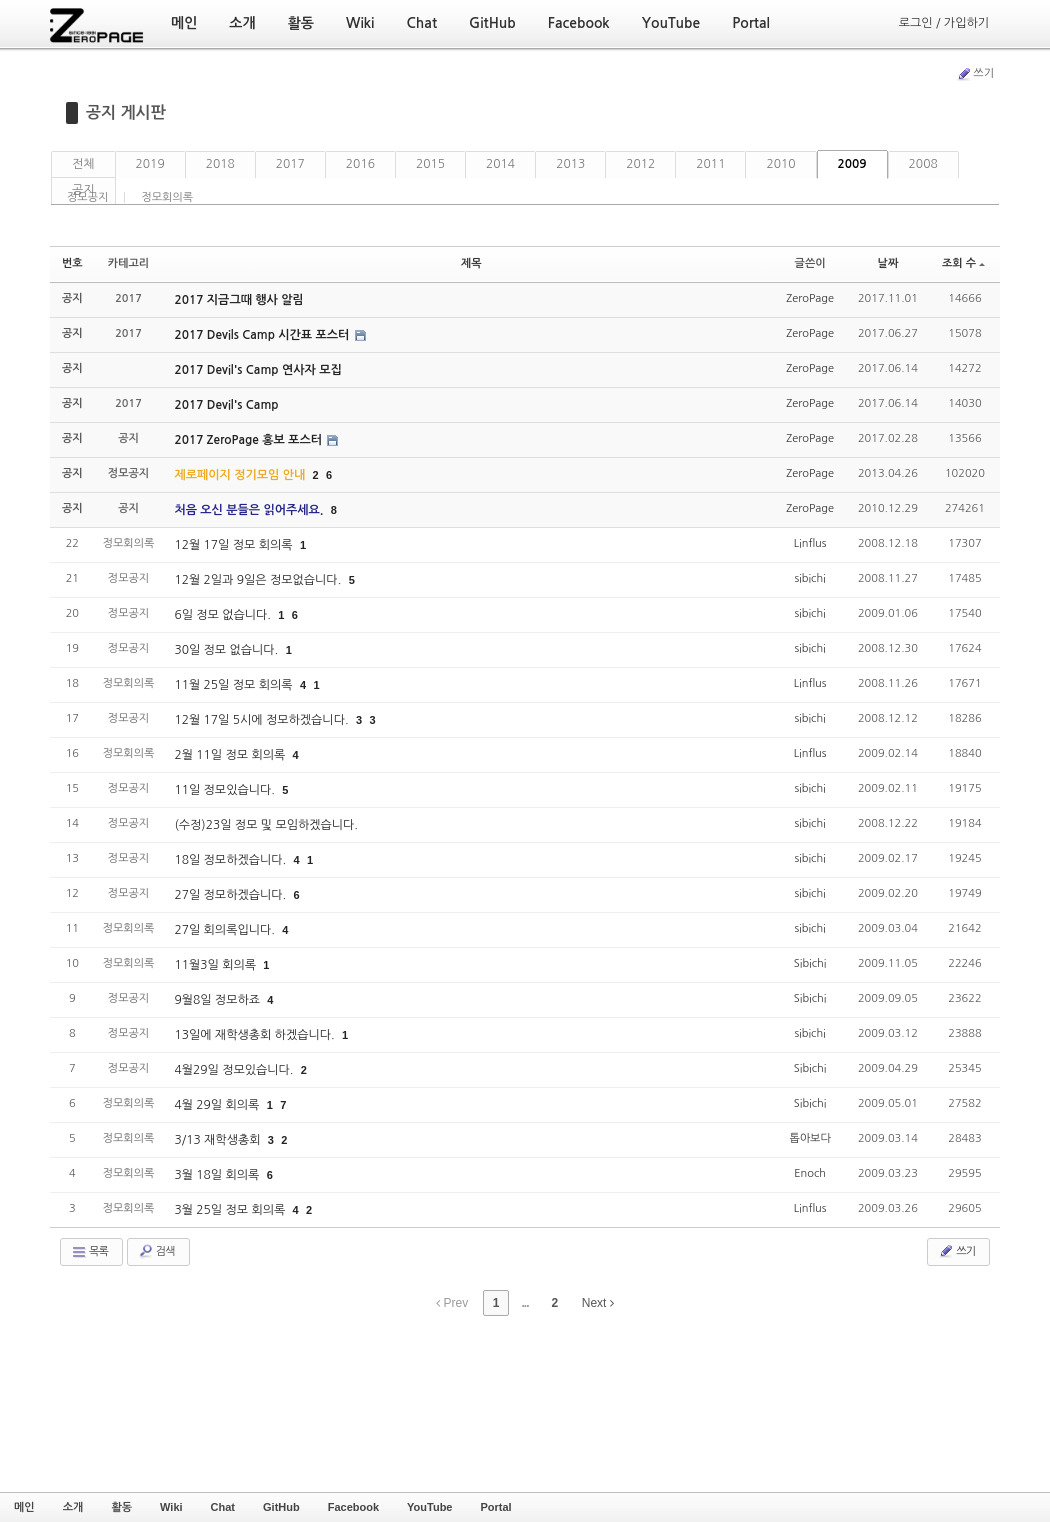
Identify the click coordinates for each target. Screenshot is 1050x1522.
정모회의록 (167, 197)
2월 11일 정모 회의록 (231, 755)
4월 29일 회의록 (218, 1105)
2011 (710, 164)
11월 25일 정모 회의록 (235, 685)
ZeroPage (810, 298)
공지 (83, 190)
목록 (89, 1252)
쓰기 (975, 74)
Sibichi (810, 963)
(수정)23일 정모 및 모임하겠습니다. (266, 825)
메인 (24, 1507)
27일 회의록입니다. (226, 930)
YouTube (429, 1507)
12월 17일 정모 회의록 (235, 545)
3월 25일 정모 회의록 (231, 1210)
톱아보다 (809, 1138)
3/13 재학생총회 (218, 1140)
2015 (430, 164)
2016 (360, 164)
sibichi (809, 578)
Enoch (810, 1173)
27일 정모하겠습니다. (231, 895)
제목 (471, 263)
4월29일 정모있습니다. (235, 1070)
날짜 (888, 263)
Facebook (353, 1507)
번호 (72, 263)
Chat (223, 1507)
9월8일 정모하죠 (218, 1000)
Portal (495, 1507)
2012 (640, 164)
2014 (500, 164)
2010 (780, 164)
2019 (150, 164)
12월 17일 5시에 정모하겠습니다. (263, 720)
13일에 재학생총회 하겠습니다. (256, 1035)
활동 (121, 1507)
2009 (852, 164)
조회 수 (963, 263)
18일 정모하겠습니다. (231, 860)
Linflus (810, 543)
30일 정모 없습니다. (227, 650)
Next (598, 1303)
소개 (73, 1507)
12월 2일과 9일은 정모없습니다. (259, 580)
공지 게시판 (126, 112)
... (524, 1303)
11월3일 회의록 (216, 965)
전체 (83, 164)
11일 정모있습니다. (226, 790)
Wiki (171, 1507)
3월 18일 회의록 (218, 1175)
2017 (290, 164)
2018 (220, 164)
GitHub (281, 1507)
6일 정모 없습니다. (224, 615)
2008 (923, 164)
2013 (570, 164)
